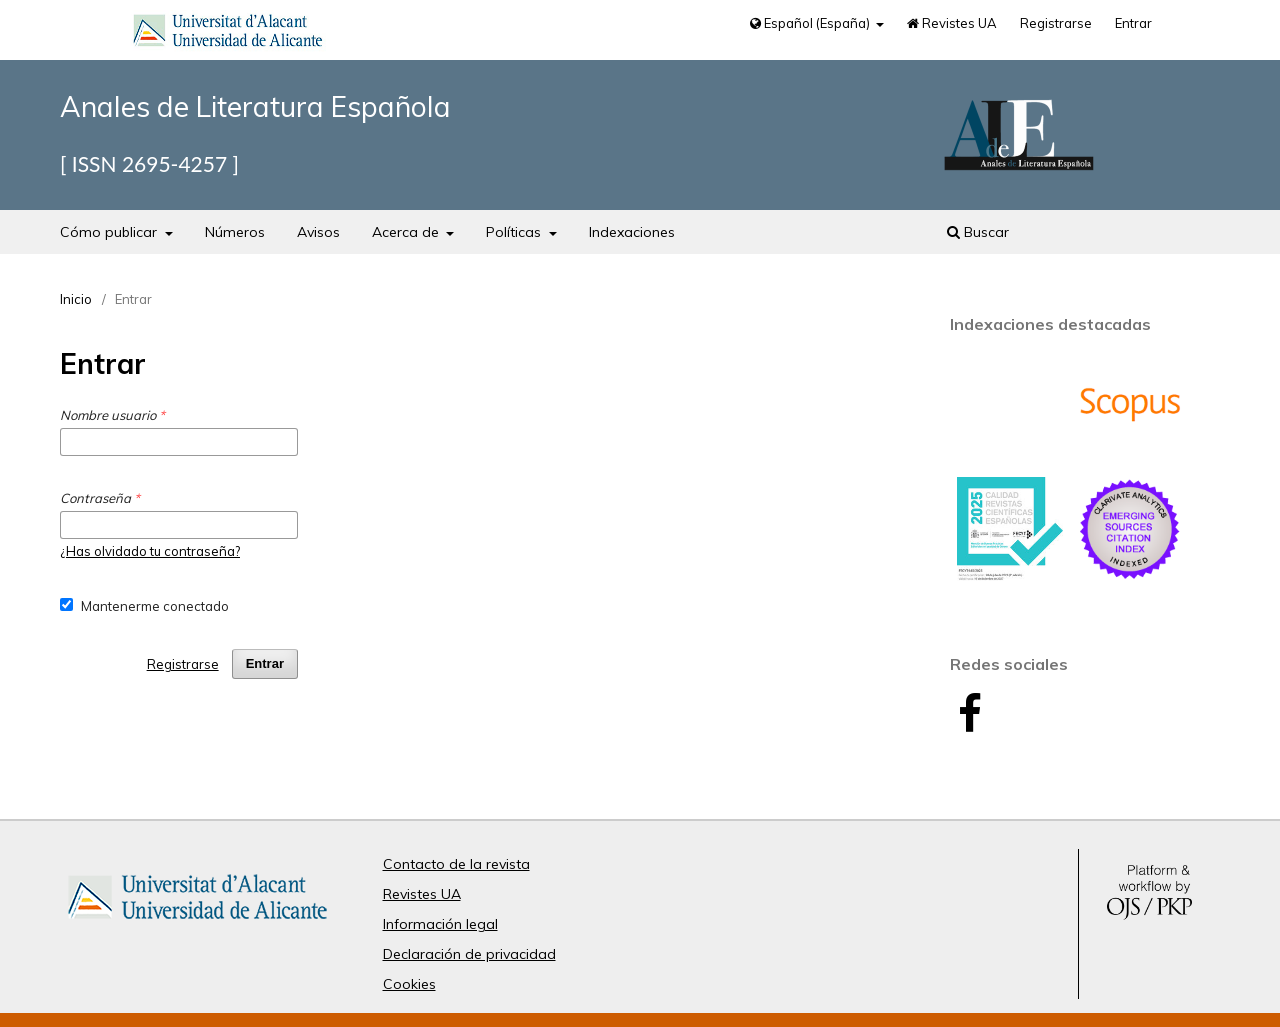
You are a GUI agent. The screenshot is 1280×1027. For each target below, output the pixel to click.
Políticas (515, 232)
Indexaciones (632, 232)
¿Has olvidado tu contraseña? (150, 551)
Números (235, 232)
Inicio (76, 299)
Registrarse (1056, 23)
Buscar (978, 232)
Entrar (1133, 23)
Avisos (318, 232)
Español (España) (811, 23)
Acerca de (407, 232)
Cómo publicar (110, 232)
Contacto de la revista (456, 864)
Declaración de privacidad (469, 954)
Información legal (440, 924)
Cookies (409, 984)
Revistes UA (952, 23)
